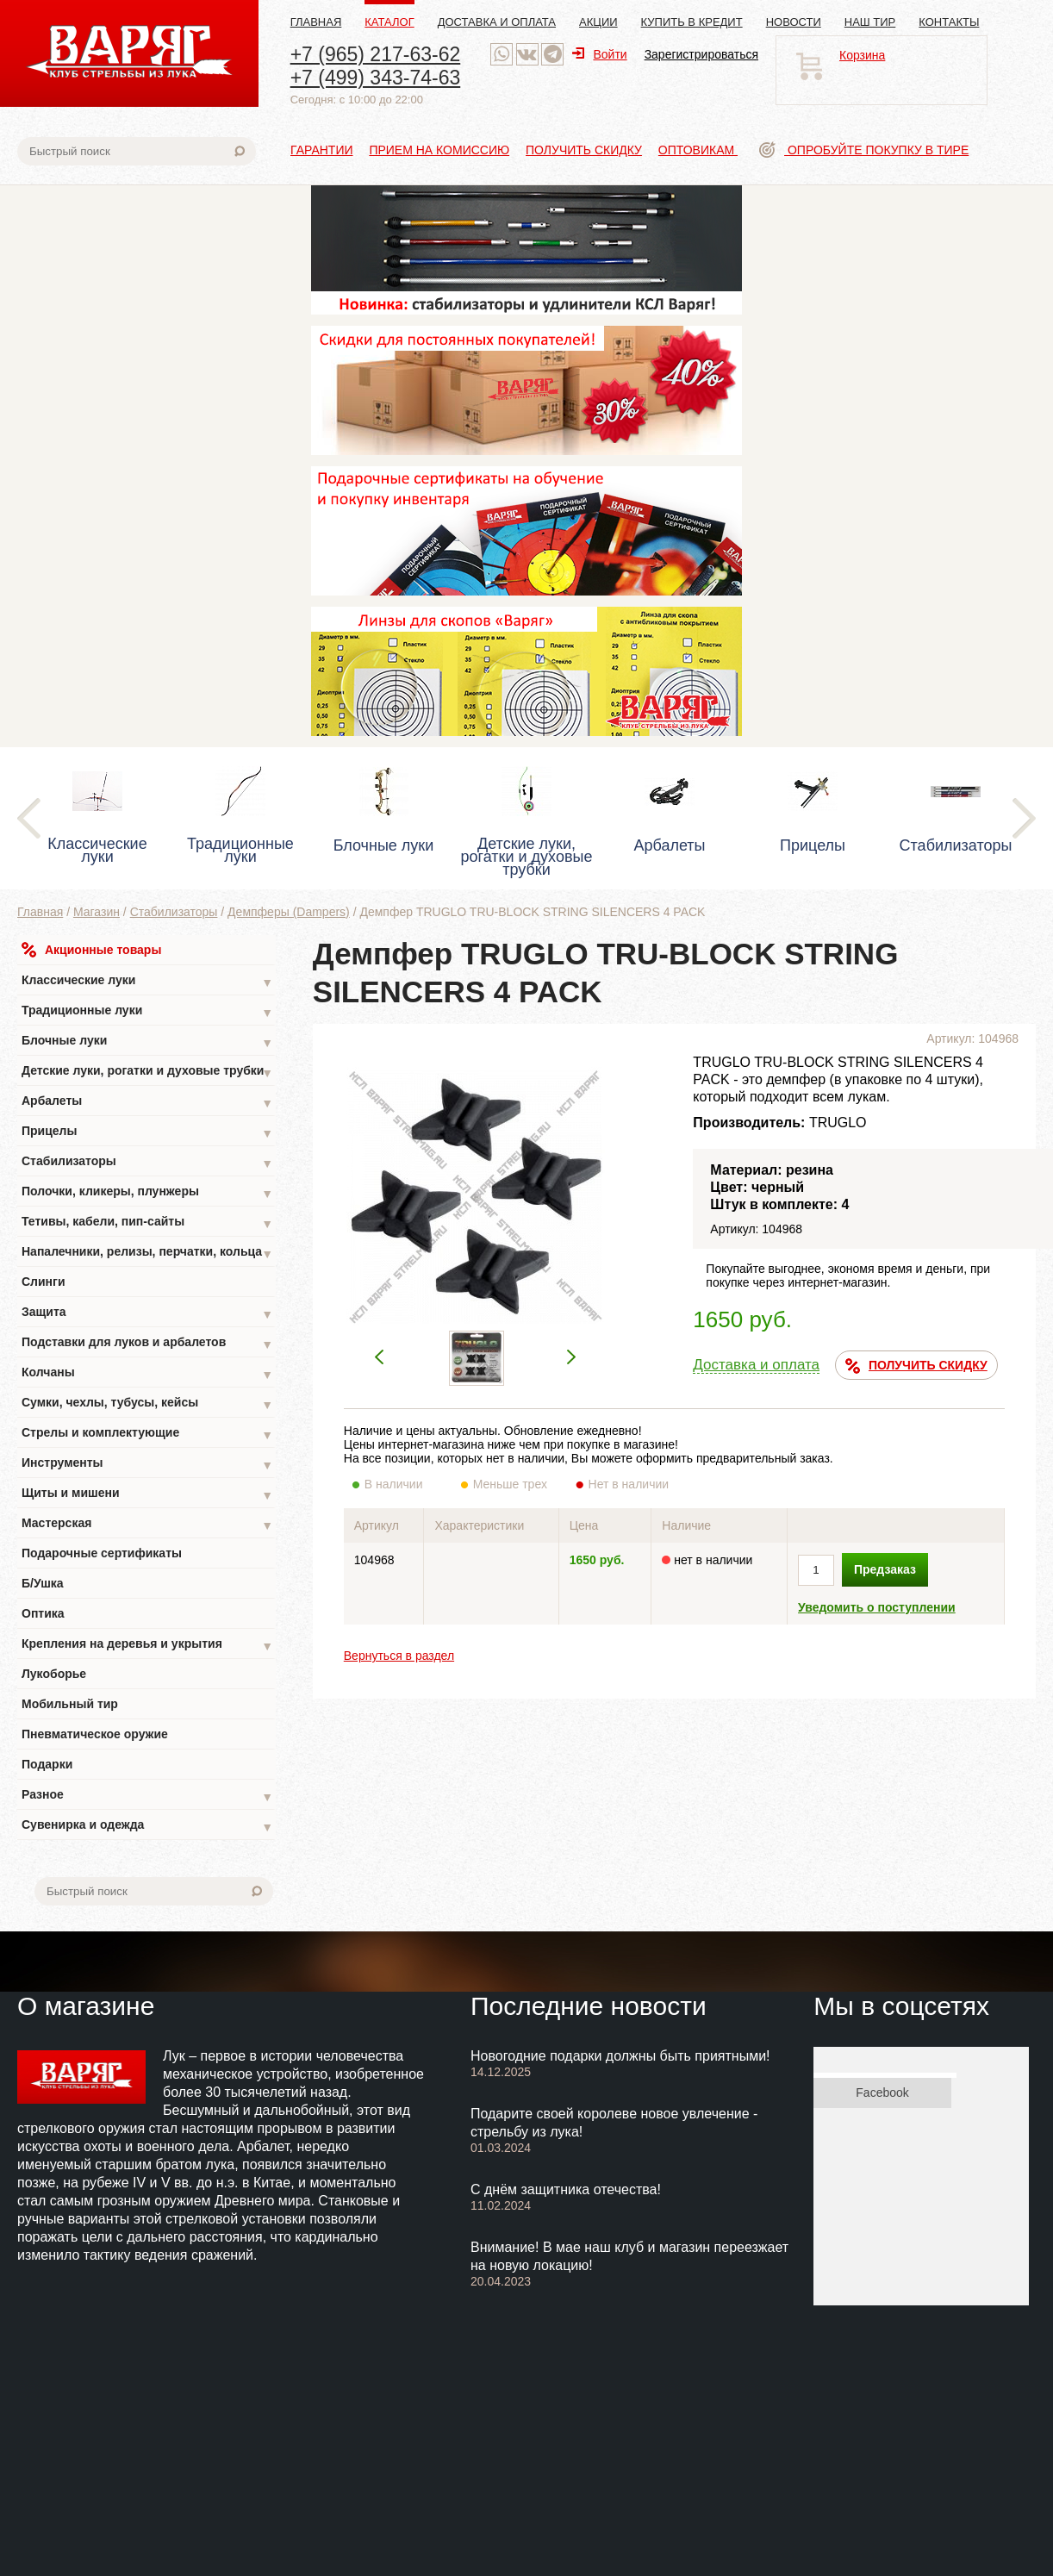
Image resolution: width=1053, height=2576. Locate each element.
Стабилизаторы (174, 912)
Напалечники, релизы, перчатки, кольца (147, 1253)
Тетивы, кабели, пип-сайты (147, 1223)
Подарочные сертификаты (102, 1553)
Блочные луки (147, 1042)
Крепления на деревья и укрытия (147, 1646)
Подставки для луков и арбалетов (147, 1344)
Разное (147, 1796)
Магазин (96, 912)
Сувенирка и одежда (147, 1827)
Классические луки (147, 982)
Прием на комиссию (439, 150)
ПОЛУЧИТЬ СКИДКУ (916, 1366)
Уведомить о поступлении (877, 1607)
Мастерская (147, 1525)
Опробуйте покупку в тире (864, 150)
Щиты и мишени (147, 1495)
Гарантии (321, 150)
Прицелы (147, 1133)
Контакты (949, 22)
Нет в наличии (629, 1484)
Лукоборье (54, 1674)
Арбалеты (147, 1103)
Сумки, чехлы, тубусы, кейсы (147, 1404)
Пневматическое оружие (95, 1734)
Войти (599, 54)
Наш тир (870, 22)
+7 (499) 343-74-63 (375, 77)
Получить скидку (584, 150)
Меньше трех (514, 1484)
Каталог (389, 22)
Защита (147, 1314)
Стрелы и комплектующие (147, 1434)
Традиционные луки (147, 1012)
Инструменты (147, 1465)
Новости (793, 22)
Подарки (47, 1764)
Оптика (43, 1613)
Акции (598, 22)
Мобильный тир (70, 1704)
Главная (316, 22)
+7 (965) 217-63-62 (375, 54)
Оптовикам (698, 150)
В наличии (405, 1484)
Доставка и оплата (497, 22)
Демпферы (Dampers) (288, 912)
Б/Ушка (43, 1583)
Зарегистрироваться (701, 54)
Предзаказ (885, 1569)
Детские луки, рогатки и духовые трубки (147, 1072)
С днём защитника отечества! (565, 2189)
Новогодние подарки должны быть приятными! (620, 2056)
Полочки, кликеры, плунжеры (147, 1193)
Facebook (882, 2092)
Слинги (43, 1281)
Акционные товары (91, 949)
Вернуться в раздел (399, 1655)
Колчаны (147, 1374)
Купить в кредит (692, 22)
